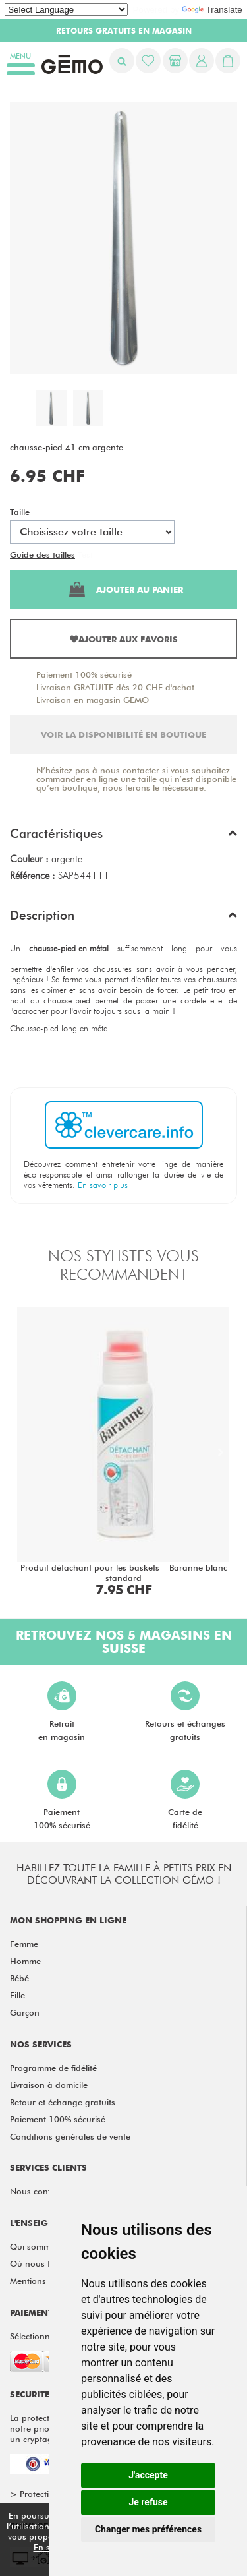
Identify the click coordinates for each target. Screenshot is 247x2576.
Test (85, 554)
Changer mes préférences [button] (148, 2529)
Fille (17, 1995)
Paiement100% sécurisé (62, 1800)
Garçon (25, 2012)
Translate (212, 10)
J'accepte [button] (148, 2475)
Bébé (19, 1978)
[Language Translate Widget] (66, 9)
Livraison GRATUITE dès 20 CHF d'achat (115, 687)
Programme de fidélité (53, 2067)
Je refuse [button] (147, 2502)
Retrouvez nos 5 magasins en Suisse (124, 1642)
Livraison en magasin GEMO (92, 699)
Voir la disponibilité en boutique (123, 734)
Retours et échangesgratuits (185, 1711)
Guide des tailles (42, 554)
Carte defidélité (185, 1800)
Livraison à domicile (49, 2085)
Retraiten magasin (61, 1711)
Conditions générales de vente (70, 2136)
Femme (24, 1943)
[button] (123, 836)
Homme (25, 1961)
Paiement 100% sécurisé (84, 674)
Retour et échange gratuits (62, 2102)
